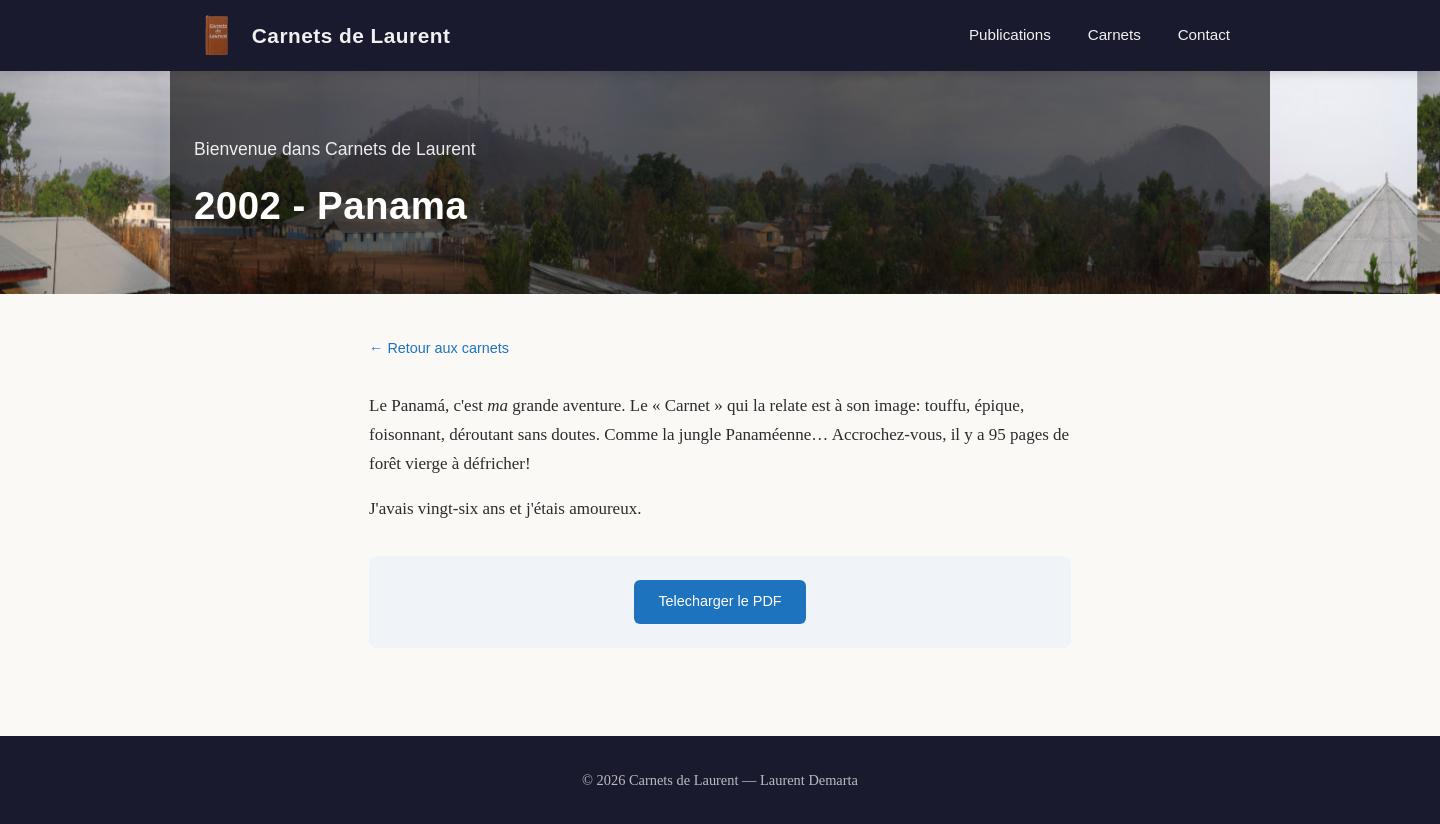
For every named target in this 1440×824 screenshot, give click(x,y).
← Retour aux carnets (439, 348)
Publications (1010, 34)
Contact (1204, 34)
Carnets (1114, 34)
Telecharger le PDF (719, 601)
